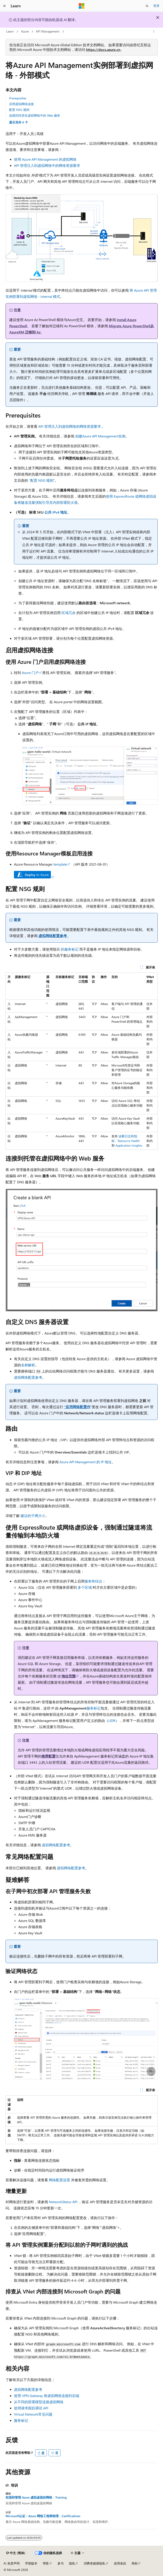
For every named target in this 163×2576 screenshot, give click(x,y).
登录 (156, 6)
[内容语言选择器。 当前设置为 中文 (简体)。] (16, 2553)
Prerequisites (17, 98)
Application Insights (128, 1145)
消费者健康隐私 (94, 2563)
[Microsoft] (81, 6)
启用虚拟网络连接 (21, 104)
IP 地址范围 (67, 1676)
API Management (47, 31)
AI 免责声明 (12, 2563)
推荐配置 (48, 1756)
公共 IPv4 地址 (55, 512)
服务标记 (93, 1708)
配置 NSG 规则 (19, 110)
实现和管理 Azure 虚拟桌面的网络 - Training (36, 2497)
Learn (10, 31)
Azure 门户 (30, 672)
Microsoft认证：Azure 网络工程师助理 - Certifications (43, 2516)
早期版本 (31, 2563)
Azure (25, 31)
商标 (135, 2563)
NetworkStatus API (63, 2201)
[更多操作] (153, 31)
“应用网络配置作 (77, 1406)
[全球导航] (4, 6)
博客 (46, 2563)
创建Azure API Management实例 (100, 436)
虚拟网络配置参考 (52, 935)
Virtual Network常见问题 (33, 2414)
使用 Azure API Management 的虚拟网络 (45, 159)
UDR (111, 1720)
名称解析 (28, 1365)
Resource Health (129, 1141)
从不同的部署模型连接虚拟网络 (38, 2401)
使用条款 (120, 2563)
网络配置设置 (59, 2179)
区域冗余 (68, 612)
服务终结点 (93, 1581)
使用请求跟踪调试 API (31, 2408)
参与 (61, 2563)
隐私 (72, 2563)
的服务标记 (70, 949)
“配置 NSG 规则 (41, 480)
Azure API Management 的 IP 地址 (85, 1461)
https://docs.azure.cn (103, 49)
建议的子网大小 (33, 1515)
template (60, 864)
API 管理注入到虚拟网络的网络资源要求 (69, 426)
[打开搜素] (147, 6)
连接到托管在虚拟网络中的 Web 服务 (34, 115)
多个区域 (85, 1587)
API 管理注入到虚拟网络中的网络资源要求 (47, 165)
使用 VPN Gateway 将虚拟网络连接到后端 (46, 2395)
